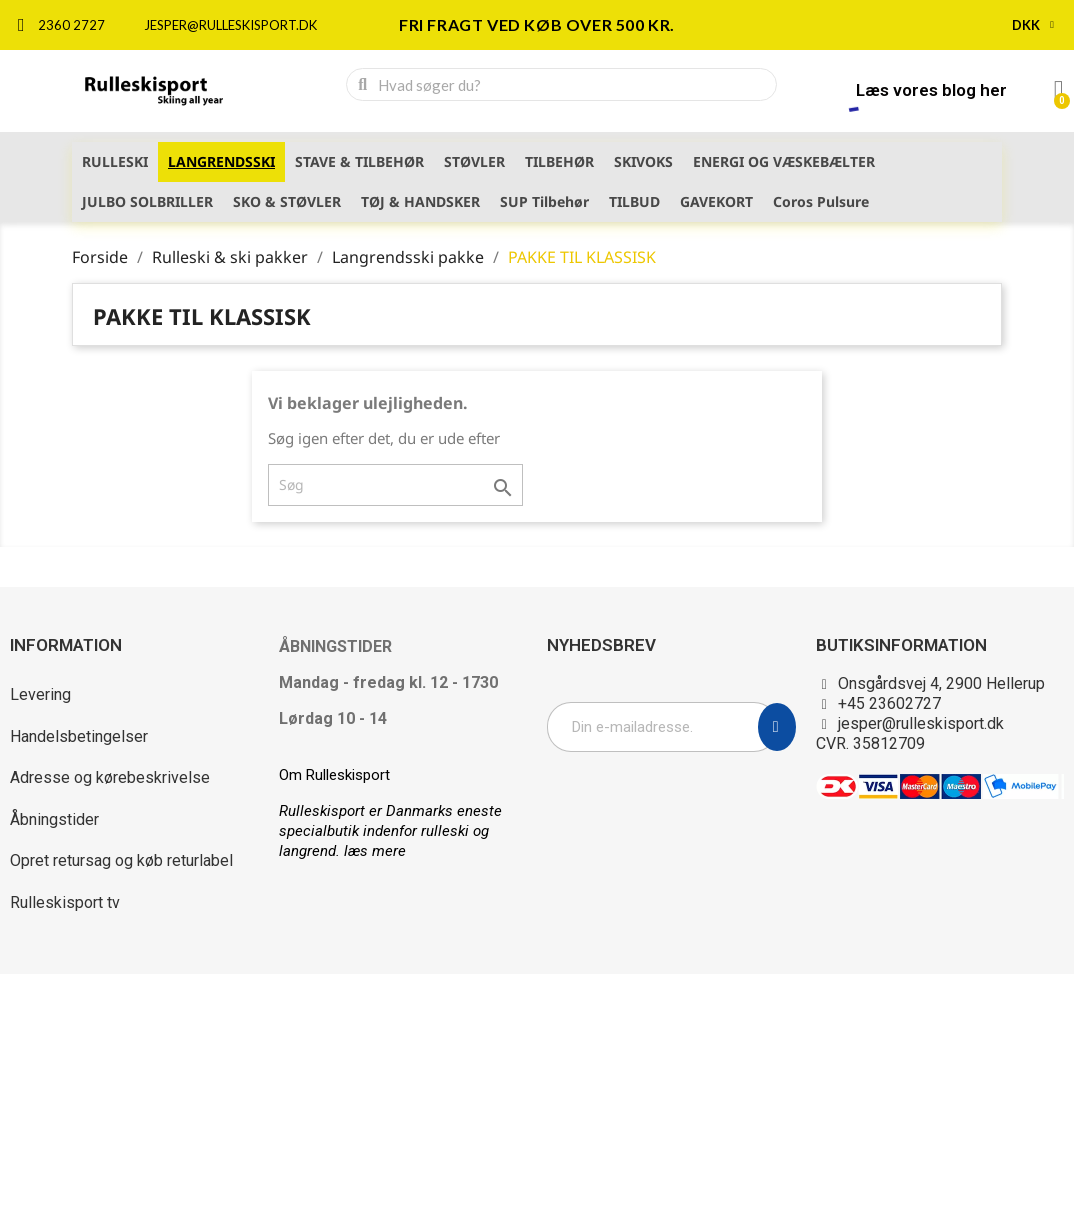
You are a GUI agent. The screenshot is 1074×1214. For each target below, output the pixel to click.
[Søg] (395, 485)
